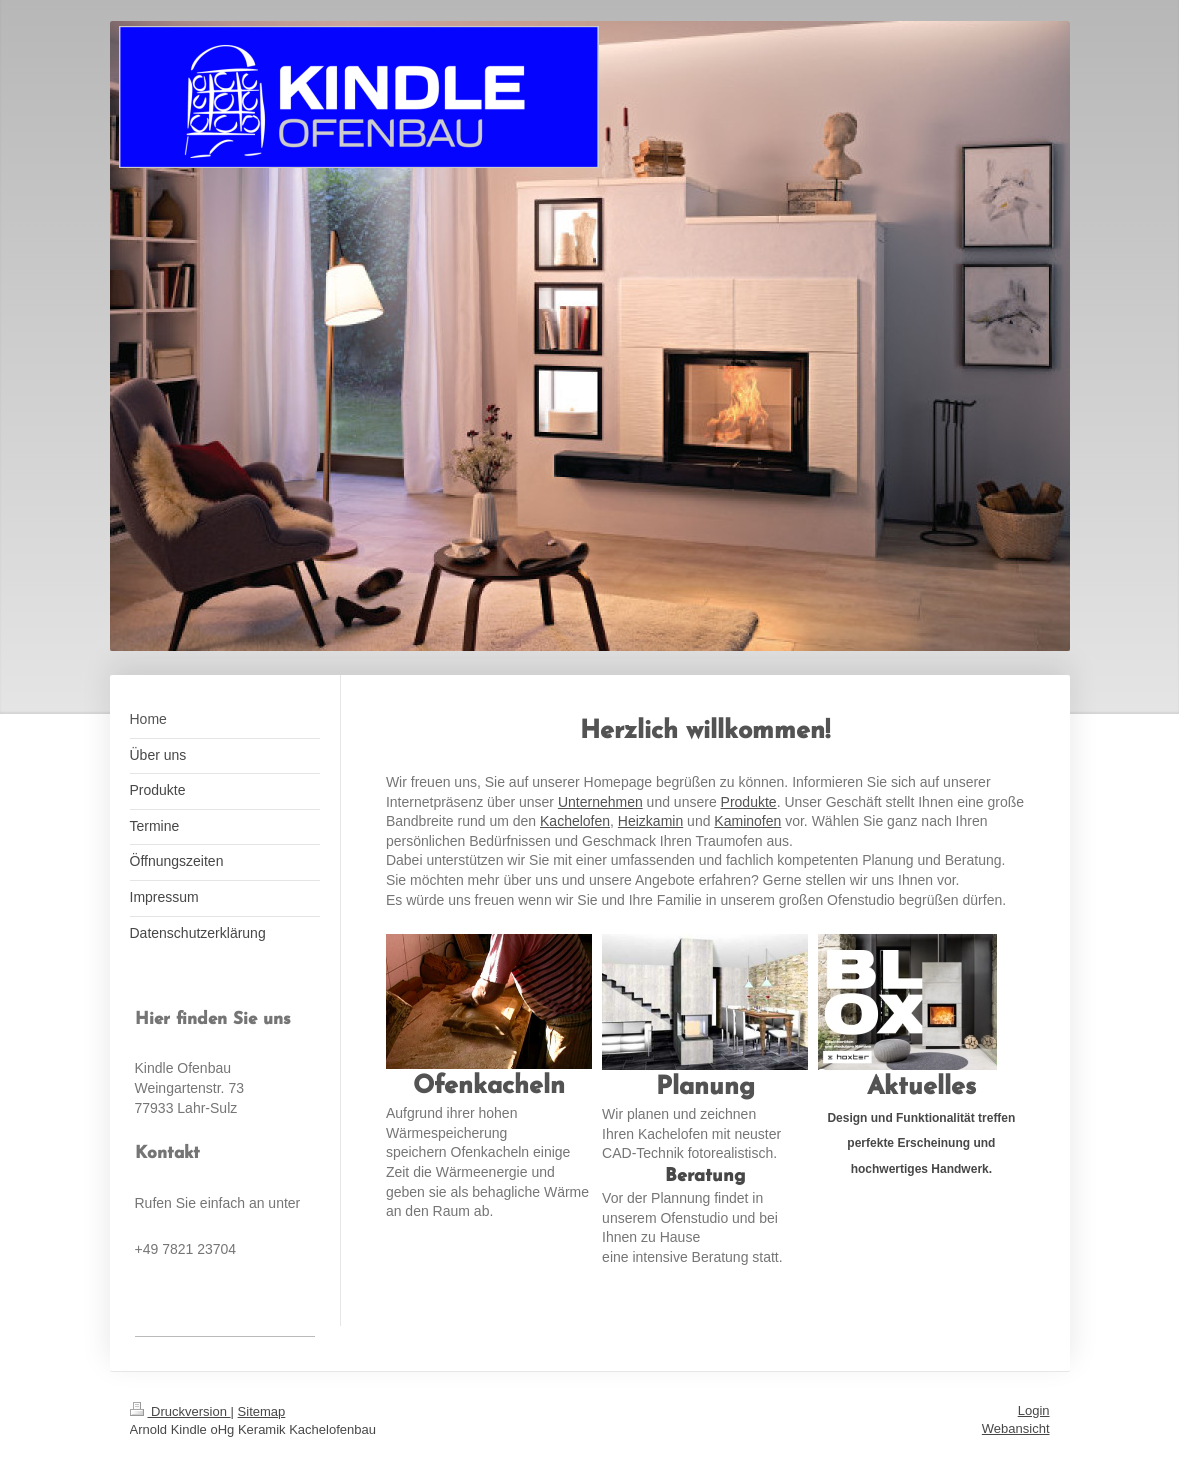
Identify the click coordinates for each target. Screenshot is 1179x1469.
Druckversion (180, 1411)
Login (1034, 1410)
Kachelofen (575, 821)
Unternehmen (600, 802)
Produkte (749, 802)
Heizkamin (650, 821)
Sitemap (262, 1411)
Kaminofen (747, 821)
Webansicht (1016, 1428)
